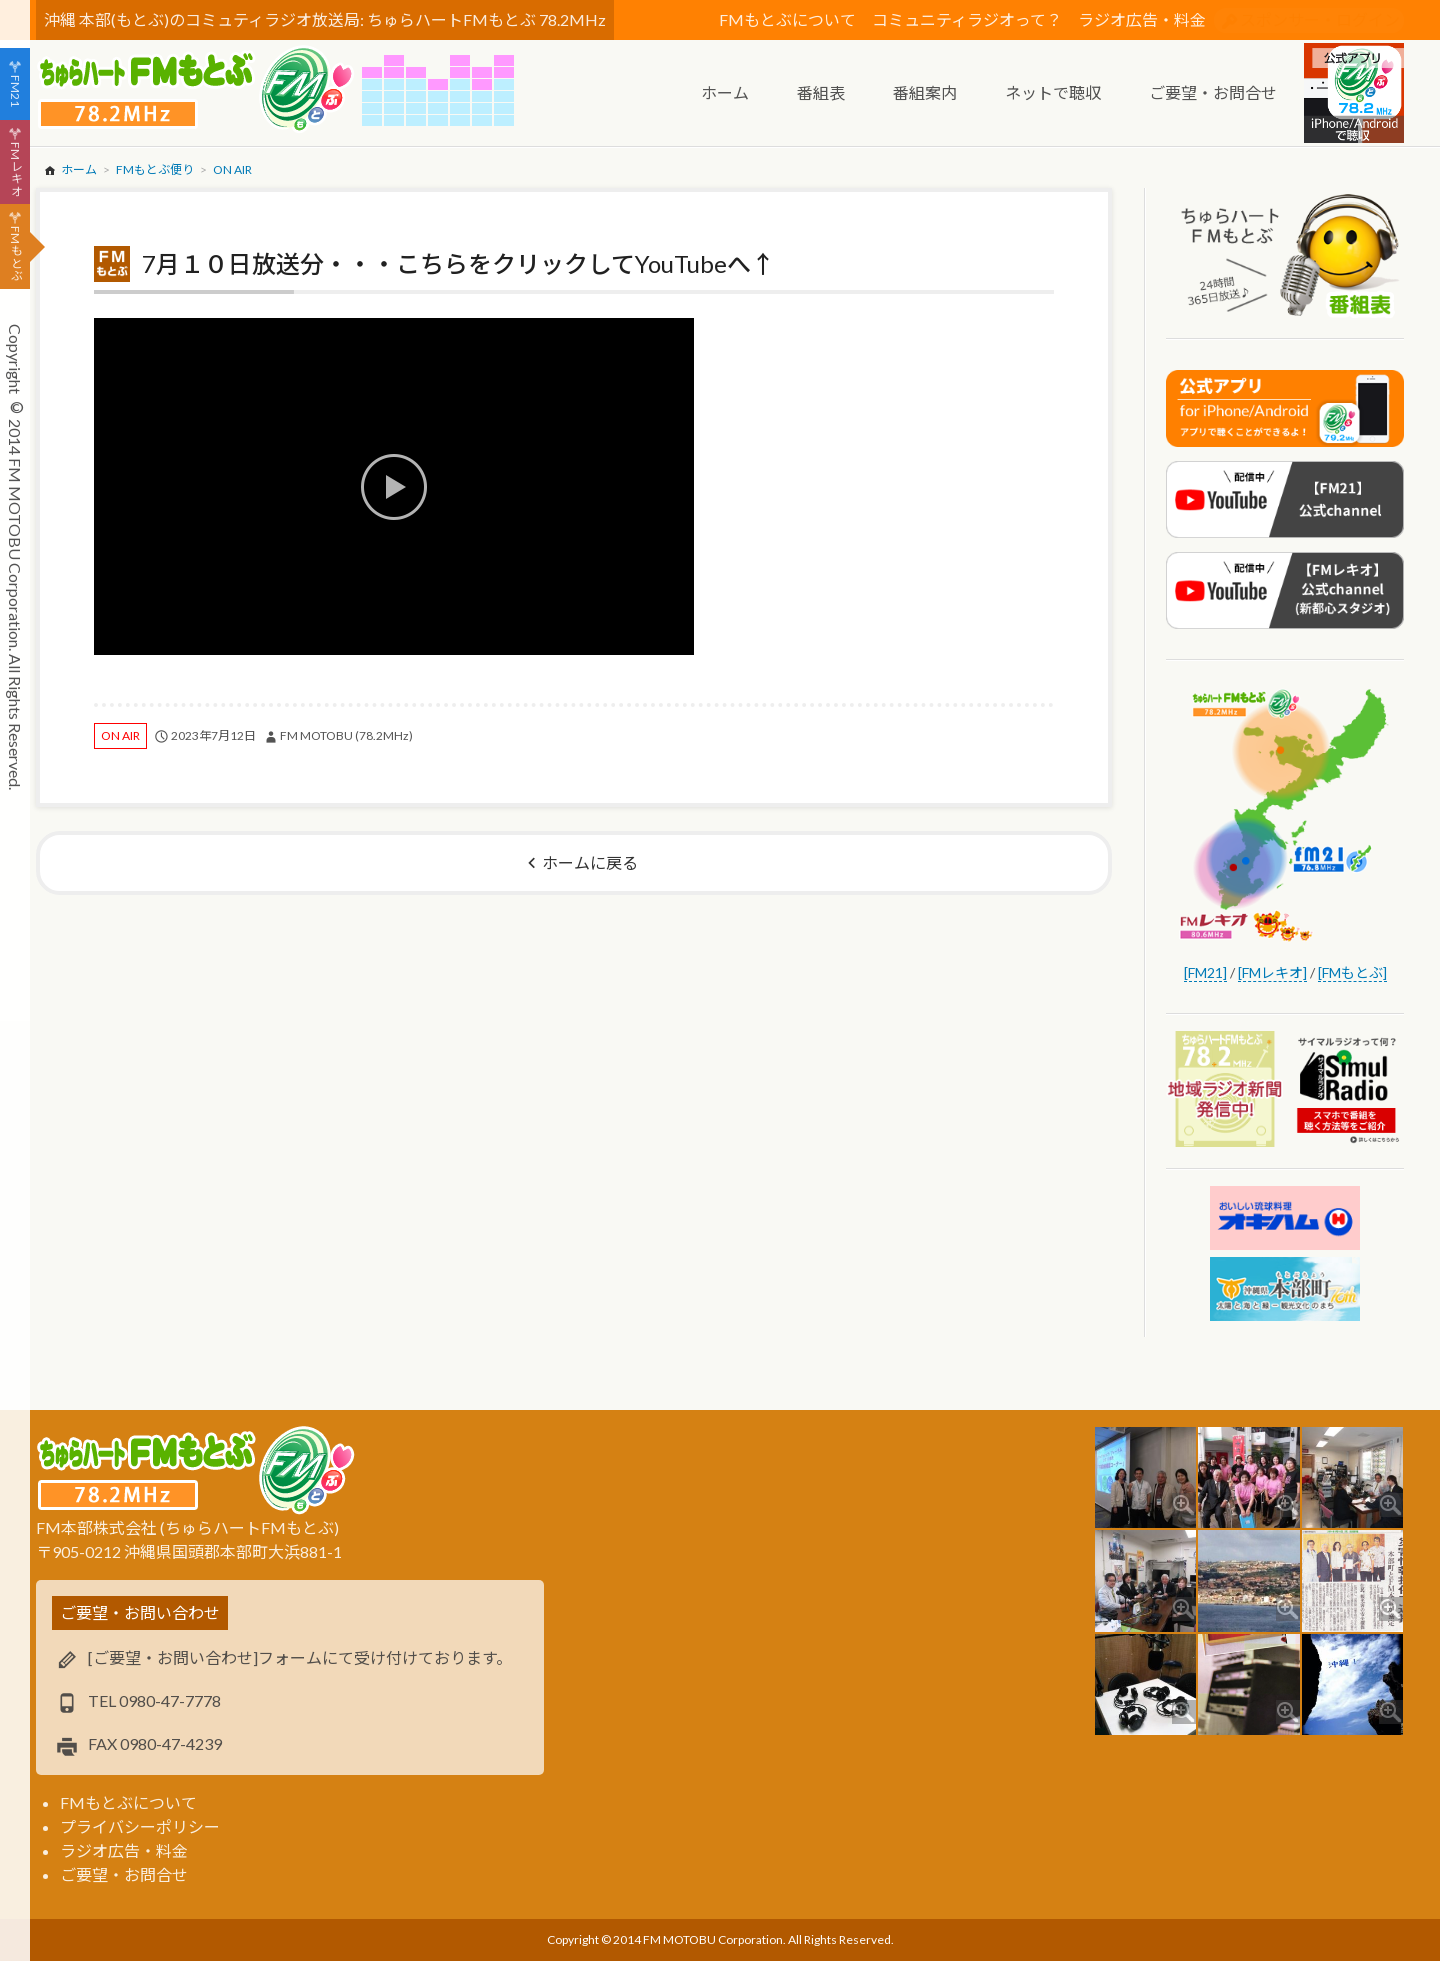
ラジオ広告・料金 (1142, 19)
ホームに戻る (590, 862)
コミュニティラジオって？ (967, 19)
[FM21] (1205, 972)
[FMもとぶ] (1352, 972)
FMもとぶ (15, 254)
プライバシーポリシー (140, 1826)
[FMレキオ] (1272, 972)
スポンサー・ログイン (1320, 19)
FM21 (15, 91)
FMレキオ (15, 169)
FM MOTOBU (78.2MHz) (346, 735)
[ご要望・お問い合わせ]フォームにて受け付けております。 (300, 1657)
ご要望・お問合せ (124, 1874)
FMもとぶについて (787, 19)
